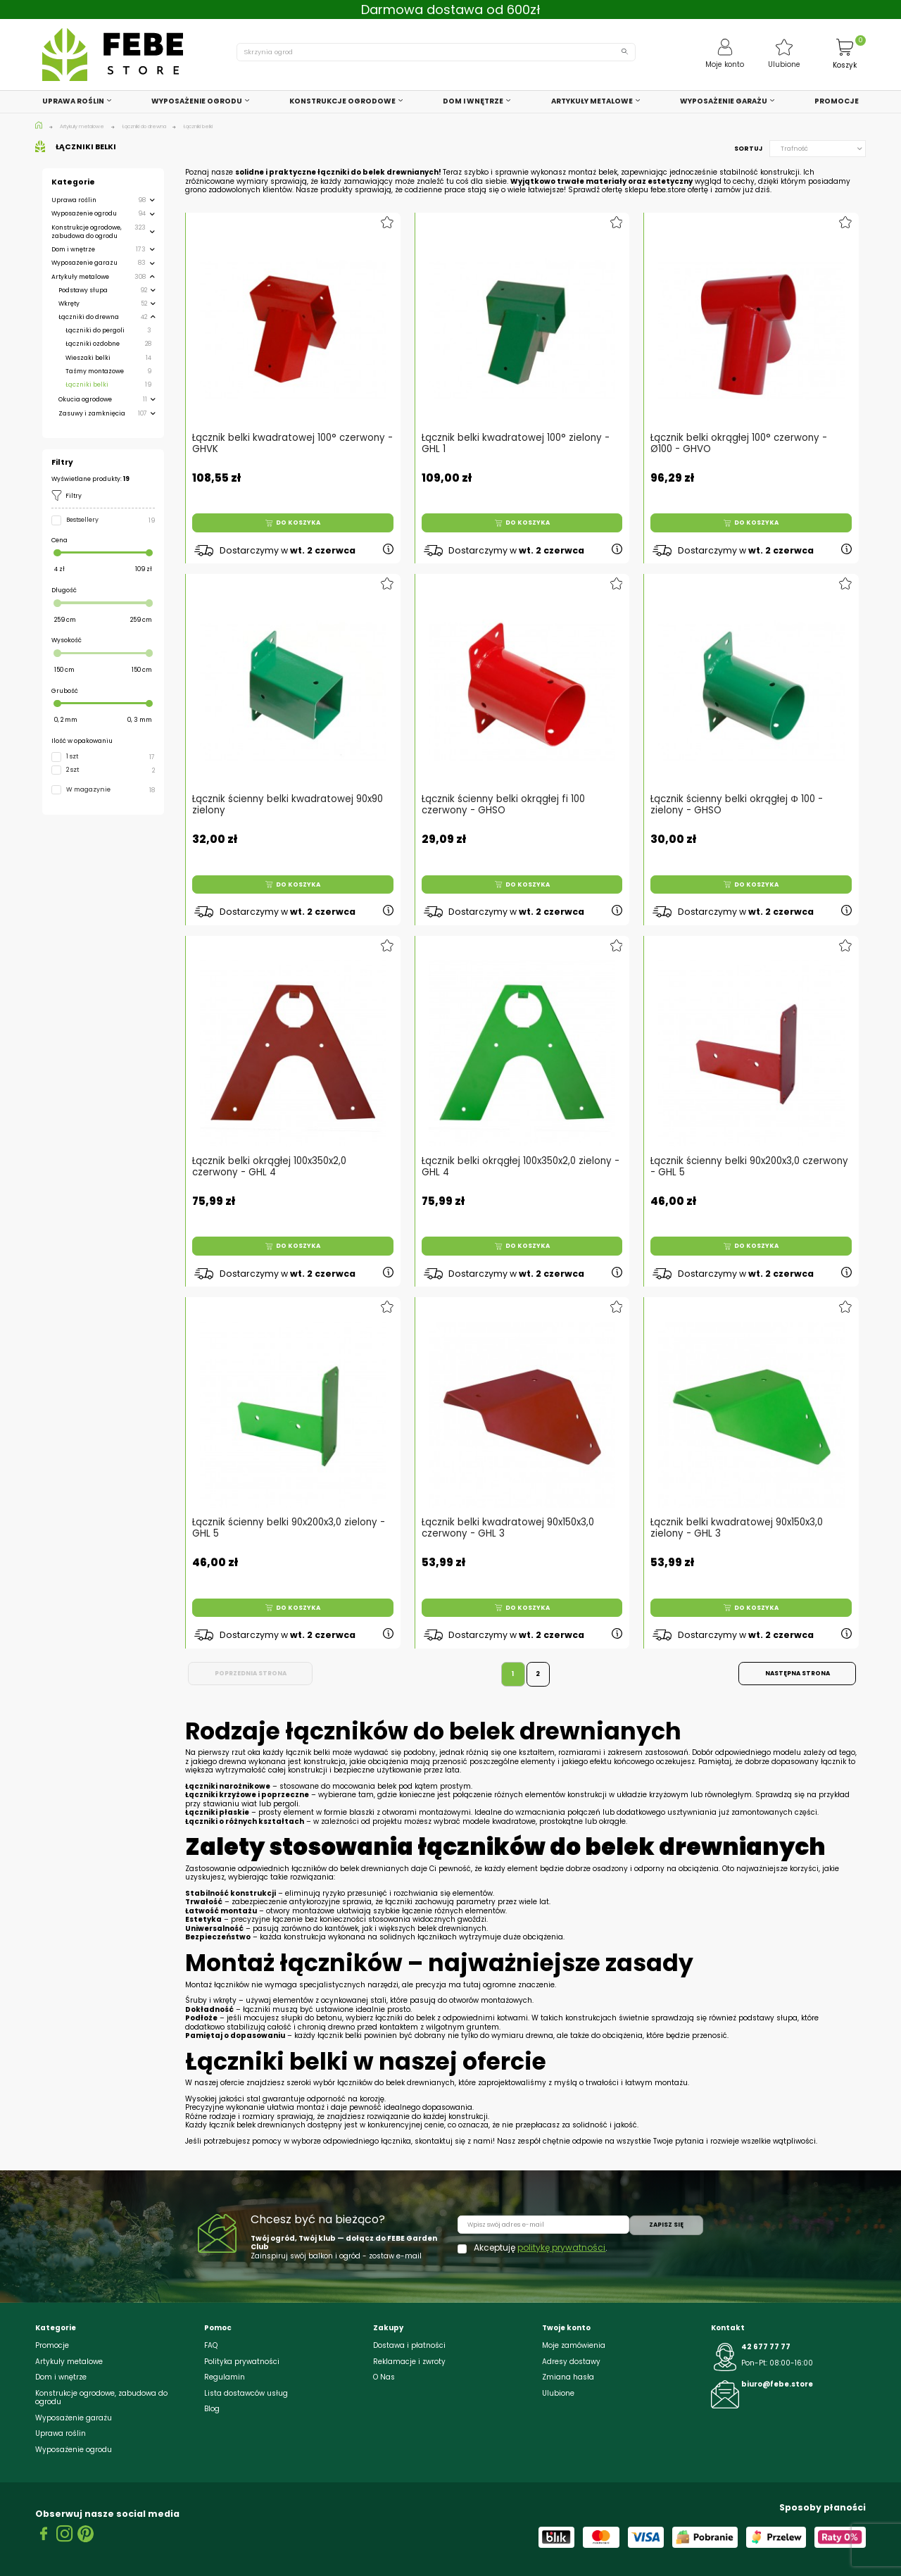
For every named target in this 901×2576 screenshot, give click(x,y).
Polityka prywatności (241, 2361)
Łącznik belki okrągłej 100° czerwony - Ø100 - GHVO (738, 443)
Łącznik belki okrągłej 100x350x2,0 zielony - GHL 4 (520, 1165)
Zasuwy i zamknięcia (91, 413)
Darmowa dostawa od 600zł (451, 9)
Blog (212, 2408)
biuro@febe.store (777, 2384)
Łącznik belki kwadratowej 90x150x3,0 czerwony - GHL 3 (508, 1527)
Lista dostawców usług (246, 2393)
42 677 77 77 (765, 2346)
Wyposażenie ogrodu (84, 213)
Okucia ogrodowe (85, 399)
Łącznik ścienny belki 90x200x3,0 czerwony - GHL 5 (749, 1165)
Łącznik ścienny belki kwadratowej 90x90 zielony (288, 804)
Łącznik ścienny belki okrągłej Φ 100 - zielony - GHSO (737, 804)
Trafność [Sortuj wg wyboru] (821, 148)
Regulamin (224, 2377)
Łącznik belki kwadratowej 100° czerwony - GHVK (292, 443)
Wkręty (69, 303)
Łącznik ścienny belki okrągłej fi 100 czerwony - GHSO (503, 804)
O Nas (384, 2377)
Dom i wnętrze (73, 249)
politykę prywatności (561, 2247)
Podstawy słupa (83, 290)
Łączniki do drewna (88, 317)
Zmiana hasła (568, 2377)
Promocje (52, 2345)
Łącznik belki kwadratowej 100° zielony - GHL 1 (516, 443)
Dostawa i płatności (409, 2345)
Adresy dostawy (571, 2361)
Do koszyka (292, 522)
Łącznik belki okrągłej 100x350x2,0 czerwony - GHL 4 (270, 1165)
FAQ (211, 2345)
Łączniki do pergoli (95, 330)
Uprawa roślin (73, 200)
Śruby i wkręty (211, 2000)
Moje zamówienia (573, 2345)
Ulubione (558, 2393)
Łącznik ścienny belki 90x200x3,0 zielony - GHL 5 (289, 1527)
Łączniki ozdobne (92, 343)
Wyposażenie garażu (84, 262)
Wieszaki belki (88, 358)
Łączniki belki (86, 384)
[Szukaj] (436, 52)
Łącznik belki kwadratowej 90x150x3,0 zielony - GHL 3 (737, 1527)
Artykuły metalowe (80, 277)
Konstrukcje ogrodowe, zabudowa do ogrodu (86, 232)
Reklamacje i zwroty (409, 2361)
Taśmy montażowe (94, 371)
